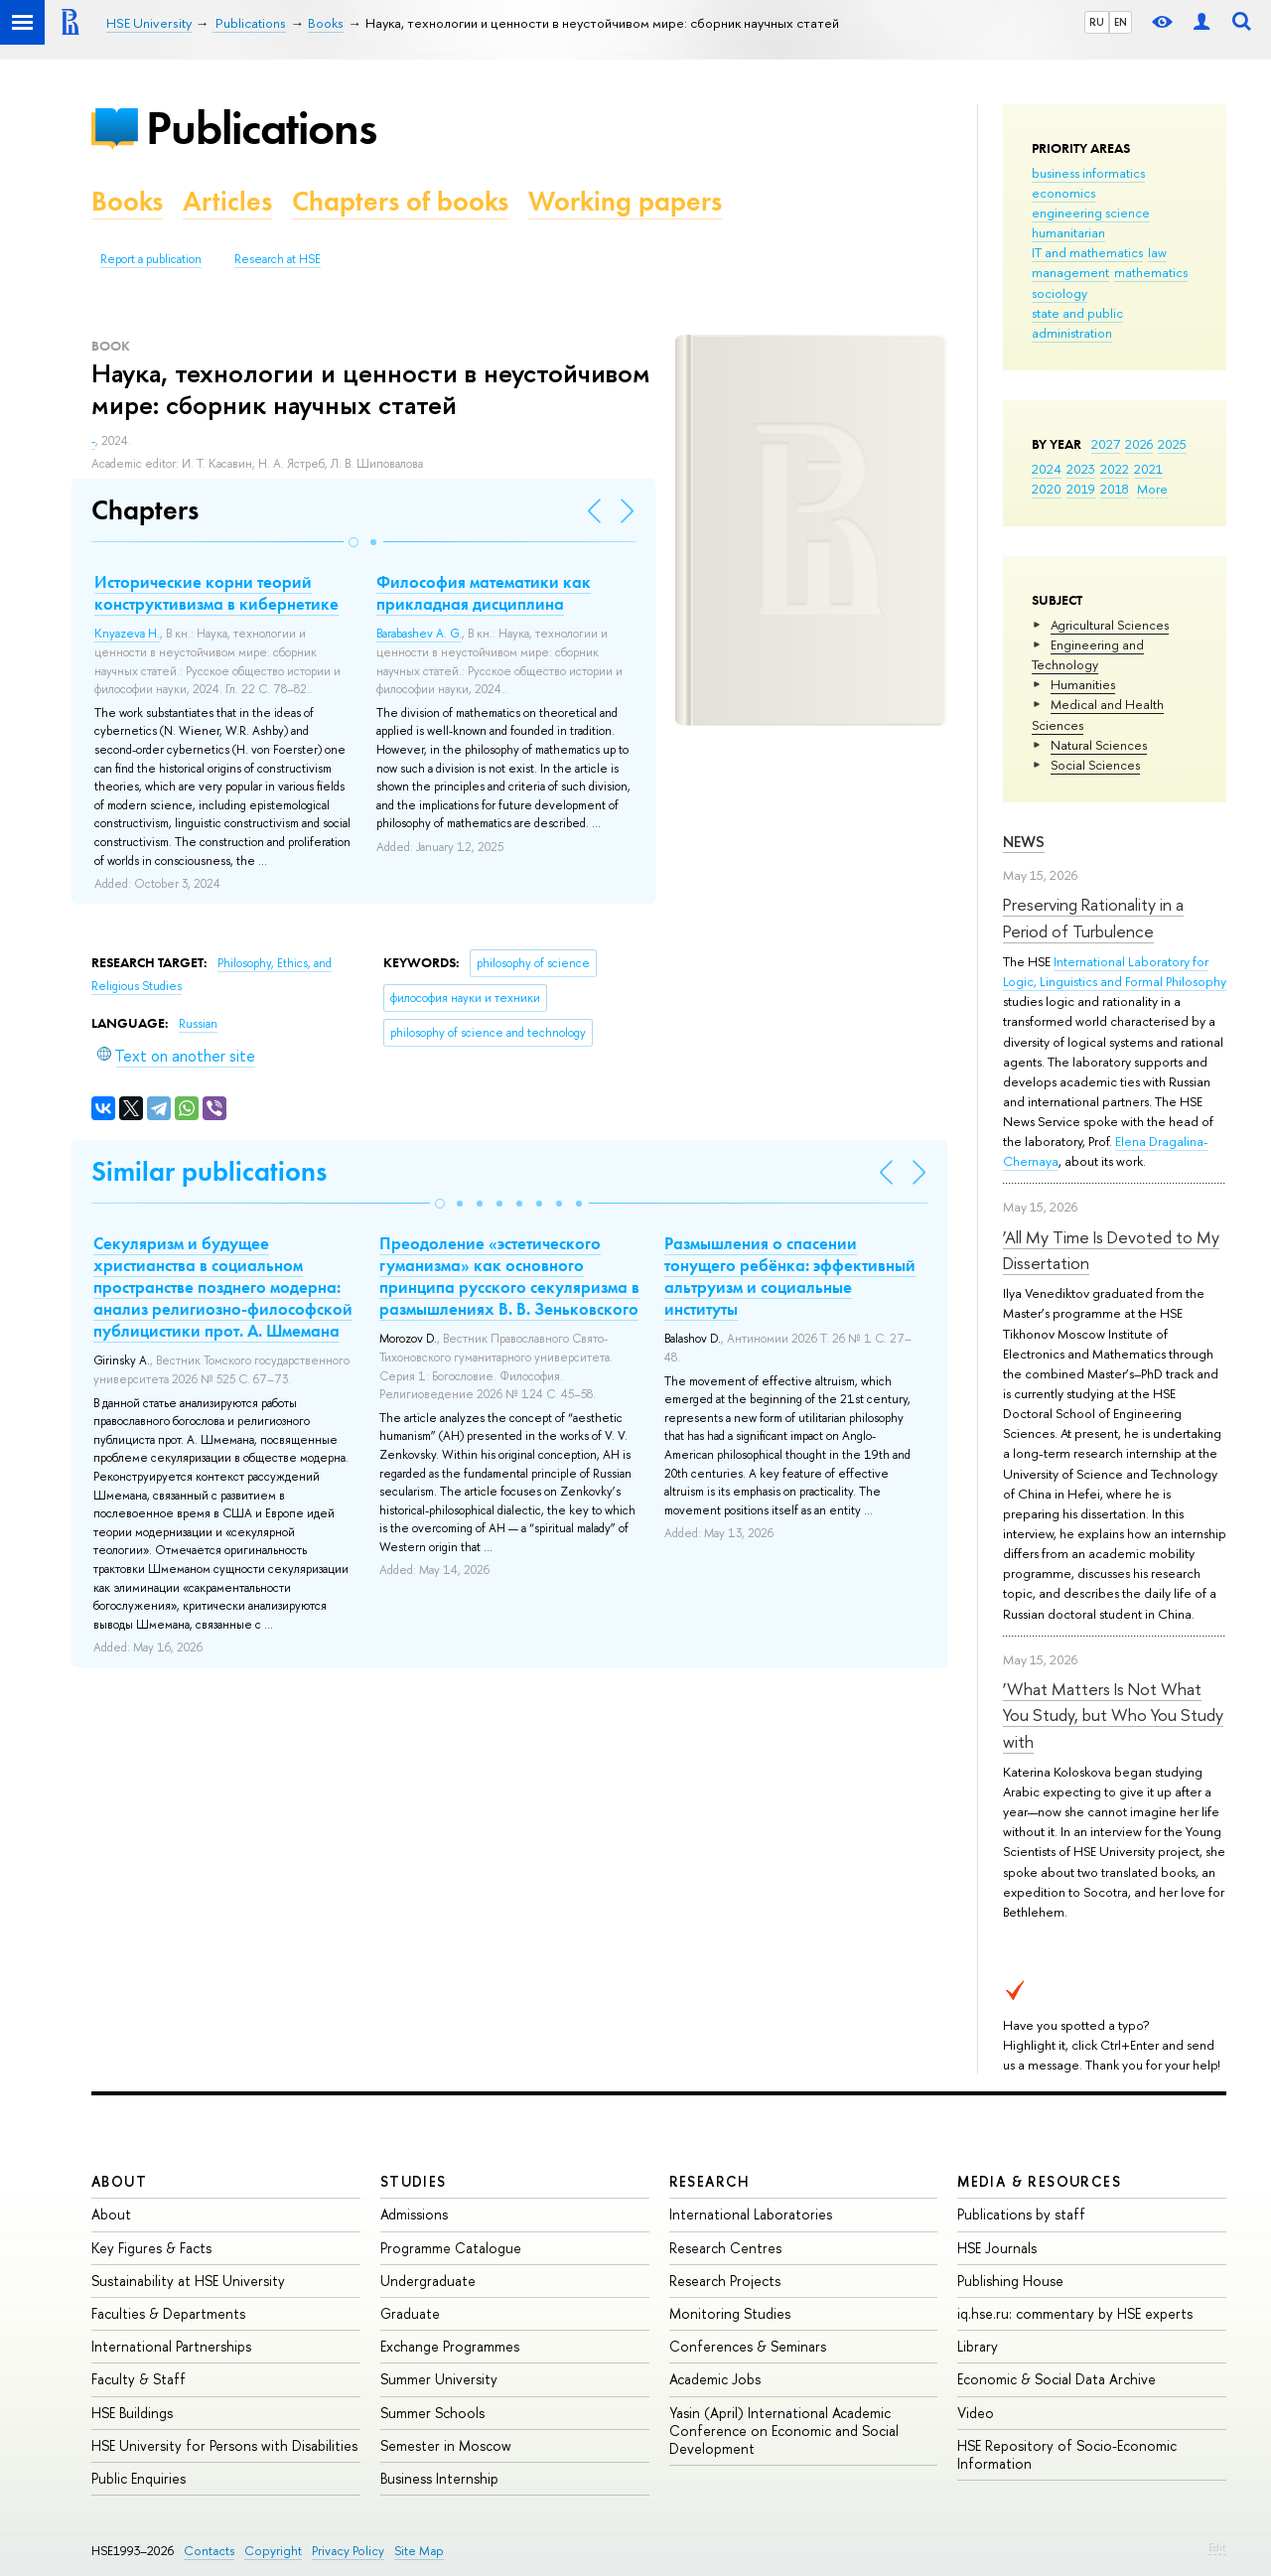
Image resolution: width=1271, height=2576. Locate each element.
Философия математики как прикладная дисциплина (483, 593)
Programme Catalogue (450, 2247)
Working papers (625, 201)
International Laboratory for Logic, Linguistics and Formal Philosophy (1114, 971)
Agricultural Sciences (1110, 625)
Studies (413, 2181)
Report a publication (151, 259)
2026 (1139, 444)
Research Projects (724, 2280)
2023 (1080, 469)
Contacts (209, 2550)
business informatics (1088, 173)
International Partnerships (171, 2346)
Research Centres (725, 2247)
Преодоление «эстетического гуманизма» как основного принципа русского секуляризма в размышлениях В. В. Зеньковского (509, 1276)
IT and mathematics (1087, 252)
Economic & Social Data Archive (1056, 2378)
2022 (1114, 469)
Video (975, 2412)
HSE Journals (997, 2247)
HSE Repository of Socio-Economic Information (1067, 2454)
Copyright (273, 2550)
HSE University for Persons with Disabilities (224, 2445)
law (1157, 252)
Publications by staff (1021, 2214)
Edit (1217, 2547)
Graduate (410, 2313)
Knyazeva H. (127, 634)
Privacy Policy (348, 2550)
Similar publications (209, 1171)
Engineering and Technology (1088, 654)
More (1152, 489)
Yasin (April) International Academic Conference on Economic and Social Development (784, 2430)
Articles (227, 201)
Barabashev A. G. (419, 634)
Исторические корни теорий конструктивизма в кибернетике (216, 593)
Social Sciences (1095, 765)
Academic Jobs (715, 2378)
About (119, 2181)
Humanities (1083, 684)
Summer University (438, 2378)
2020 (1046, 489)
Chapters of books (400, 201)
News (1024, 841)
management (1070, 272)
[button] (353, 542)
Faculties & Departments (168, 2313)
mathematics (1151, 272)
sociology (1059, 293)
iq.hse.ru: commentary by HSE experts (1075, 2313)
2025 (1172, 444)
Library (977, 2346)
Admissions (414, 2214)
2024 (1046, 469)
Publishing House (1010, 2280)
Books (127, 201)
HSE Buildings (132, 2412)
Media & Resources (1039, 2181)
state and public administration (1077, 323)
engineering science (1091, 212)
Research (710, 2181)
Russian (198, 1024)
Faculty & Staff (138, 2378)
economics (1063, 193)
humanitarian (1068, 232)
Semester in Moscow (445, 2445)
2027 (1105, 444)
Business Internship (439, 2478)
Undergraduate (428, 2280)
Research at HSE (277, 259)
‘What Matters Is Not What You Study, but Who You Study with (1113, 1715)
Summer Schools (432, 2412)
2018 (1114, 489)
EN (1120, 22)
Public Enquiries (138, 2478)
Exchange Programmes (449, 2346)
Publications (261, 127)
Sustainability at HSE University (188, 2280)
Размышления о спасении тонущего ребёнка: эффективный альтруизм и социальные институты (790, 1276)
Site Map (419, 2550)
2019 (1080, 489)
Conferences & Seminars (747, 2346)
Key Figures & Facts (151, 2247)
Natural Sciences (1099, 745)
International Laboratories (750, 2214)
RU (1096, 22)
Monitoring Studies (729, 2313)
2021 (1148, 469)
